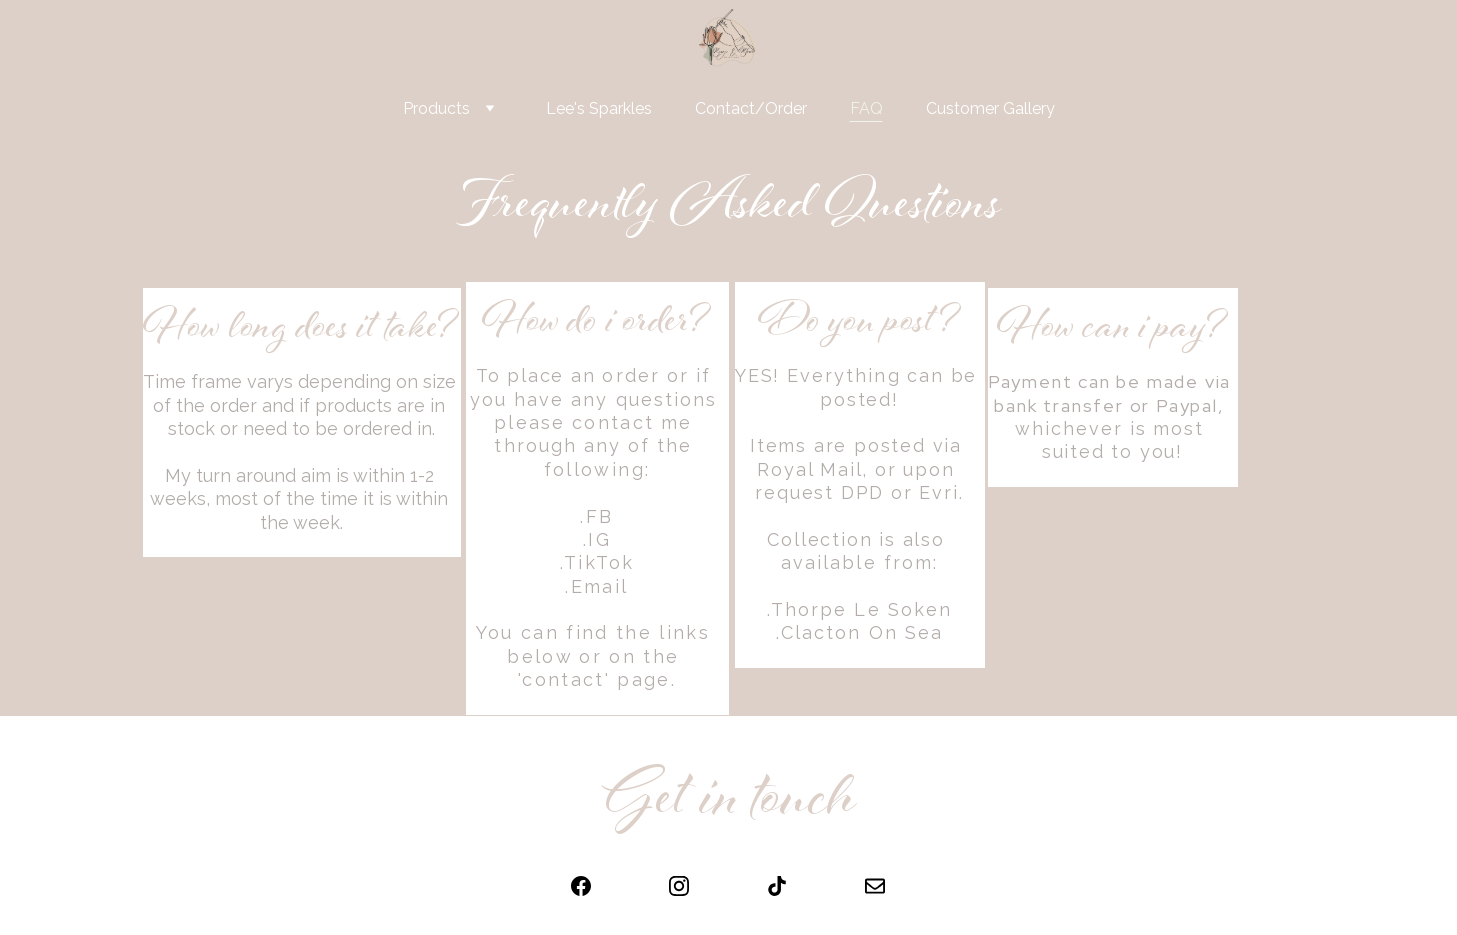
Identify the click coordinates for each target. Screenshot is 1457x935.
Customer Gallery (990, 108)
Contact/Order (751, 108)
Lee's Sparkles (599, 108)
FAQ (866, 108)
